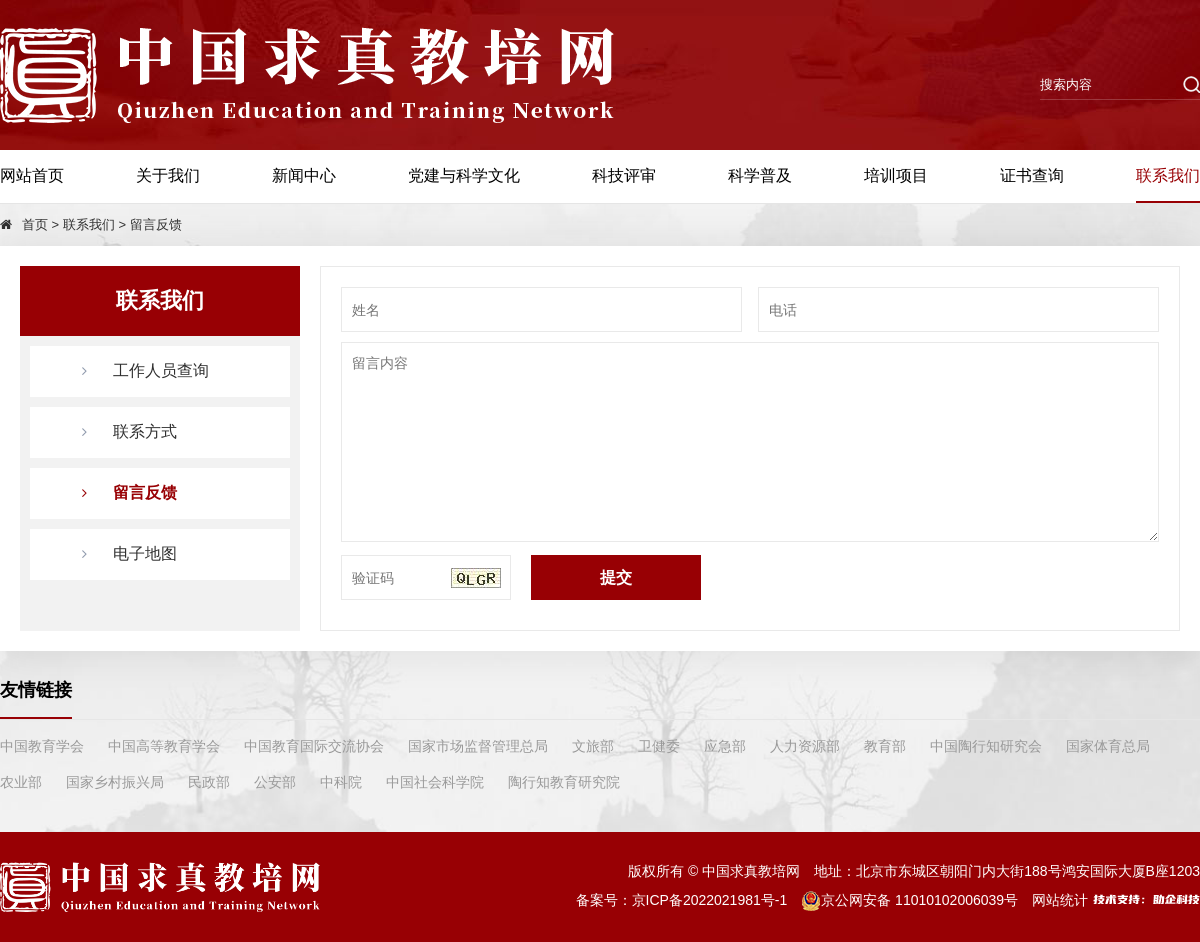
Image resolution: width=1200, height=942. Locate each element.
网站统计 (1060, 900)
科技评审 (624, 175)
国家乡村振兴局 (115, 782)
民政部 (209, 782)
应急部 (725, 746)
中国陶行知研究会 (986, 746)
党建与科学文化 (464, 175)
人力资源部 (805, 746)
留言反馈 (156, 224)
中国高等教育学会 (164, 746)
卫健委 (659, 746)
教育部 (885, 746)
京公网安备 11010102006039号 (909, 900)
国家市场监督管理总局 (478, 746)
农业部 (21, 782)
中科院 (341, 782)
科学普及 (760, 175)
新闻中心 (304, 175)
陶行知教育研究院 (564, 782)
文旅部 (593, 746)
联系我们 (1168, 175)
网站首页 (32, 175)
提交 (616, 577)
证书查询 (1032, 175)
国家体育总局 (1108, 746)
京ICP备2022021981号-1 (710, 900)
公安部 (275, 782)
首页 (35, 224)
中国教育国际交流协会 (314, 746)
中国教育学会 (42, 746)
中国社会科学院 (435, 782)
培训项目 (896, 175)
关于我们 (168, 175)
